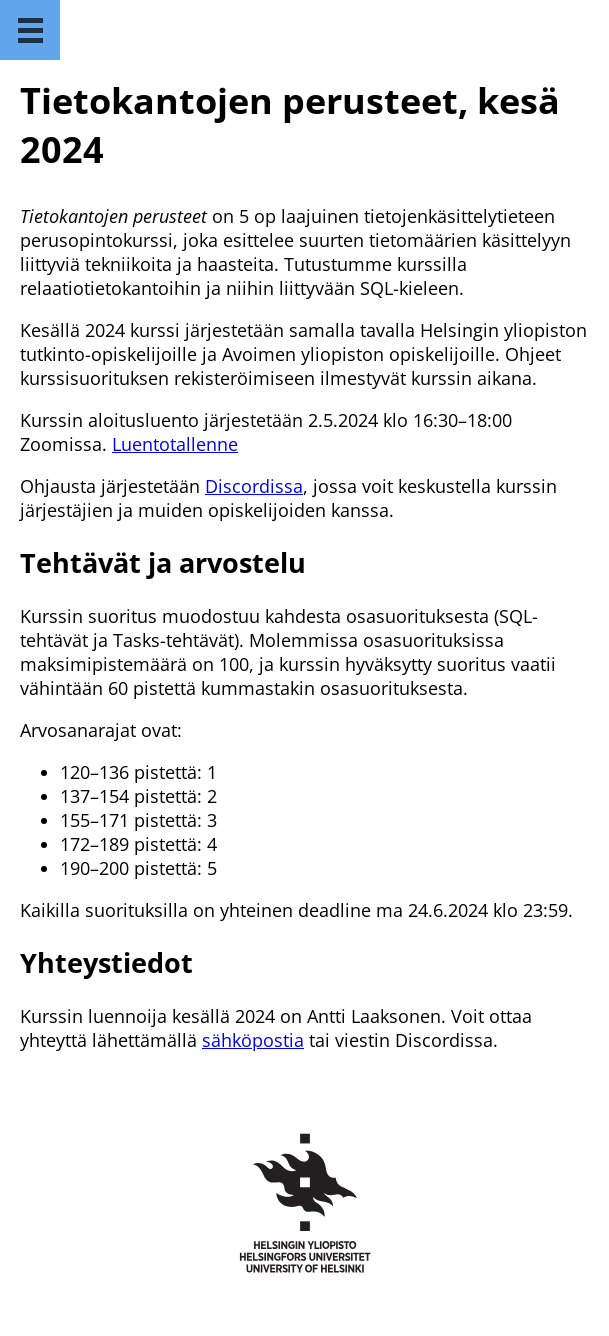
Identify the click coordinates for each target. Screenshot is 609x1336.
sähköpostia (253, 1040)
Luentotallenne (175, 444)
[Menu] (30, 30)
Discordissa (254, 486)
